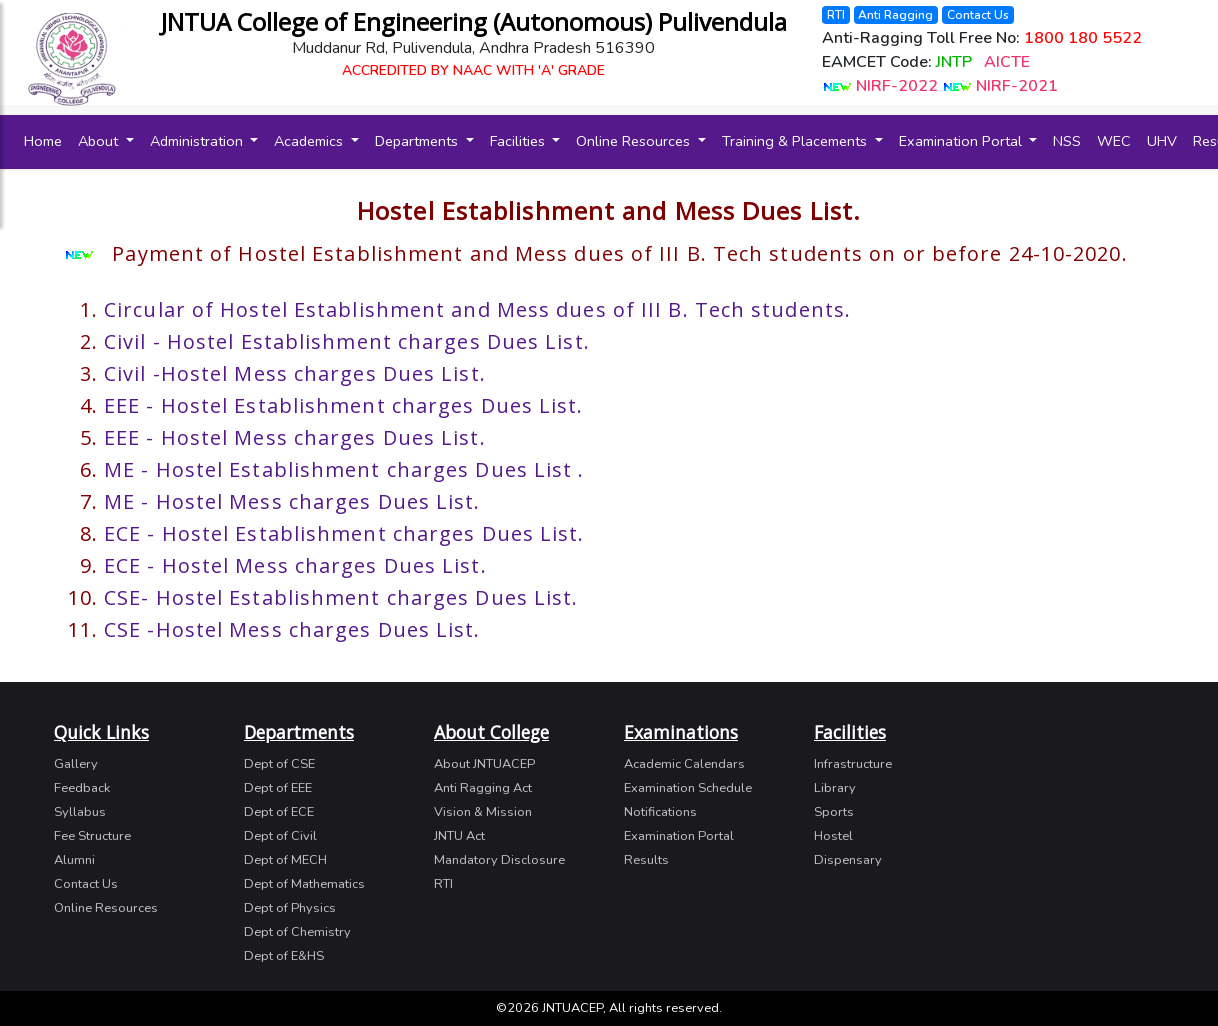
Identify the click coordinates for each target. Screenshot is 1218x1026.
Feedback (82, 788)
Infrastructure (853, 764)
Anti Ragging (895, 13)
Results (646, 860)
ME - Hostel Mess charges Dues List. (292, 501)
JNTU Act (459, 836)
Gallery (76, 764)
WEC (1114, 141)
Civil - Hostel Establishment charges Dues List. (347, 341)
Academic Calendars (684, 764)
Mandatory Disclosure (499, 860)
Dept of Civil (280, 836)
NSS (1067, 141)
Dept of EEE (278, 788)
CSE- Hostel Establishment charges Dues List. (341, 597)
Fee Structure (92, 836)
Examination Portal (962, 141)
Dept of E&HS (284, 956)
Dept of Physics (290, 908)
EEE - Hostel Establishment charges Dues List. (344, 405)
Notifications (660, 812)
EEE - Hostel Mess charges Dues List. (295, 437)
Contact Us (978, 13)
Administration (198, 141)
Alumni (74, 860)
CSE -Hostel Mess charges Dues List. (292, 629)
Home (47, 140)
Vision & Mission (483, 812)
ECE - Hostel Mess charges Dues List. (295, 565)
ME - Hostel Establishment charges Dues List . (344, 469)
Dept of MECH (285, 860)
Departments (418, 141)
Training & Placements (796, 141)
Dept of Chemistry (297, 932)
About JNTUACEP (484, 764)
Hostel (833, 836)
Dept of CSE (279, 764)
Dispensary (848, 860)
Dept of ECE (279, 812)
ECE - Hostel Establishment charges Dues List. (344, 533)
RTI (836, 13)
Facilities (519, 141)
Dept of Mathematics (304, 884)
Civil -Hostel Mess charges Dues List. (295, 373)
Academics (310, 141)
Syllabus (80, 812)
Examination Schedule (688, 788)
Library (835, 788)
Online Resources (635, 141)
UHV (1162, 141)
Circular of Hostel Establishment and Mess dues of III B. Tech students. (477, 309)
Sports (834, 812)
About (100, 141)
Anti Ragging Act (483, 788)
